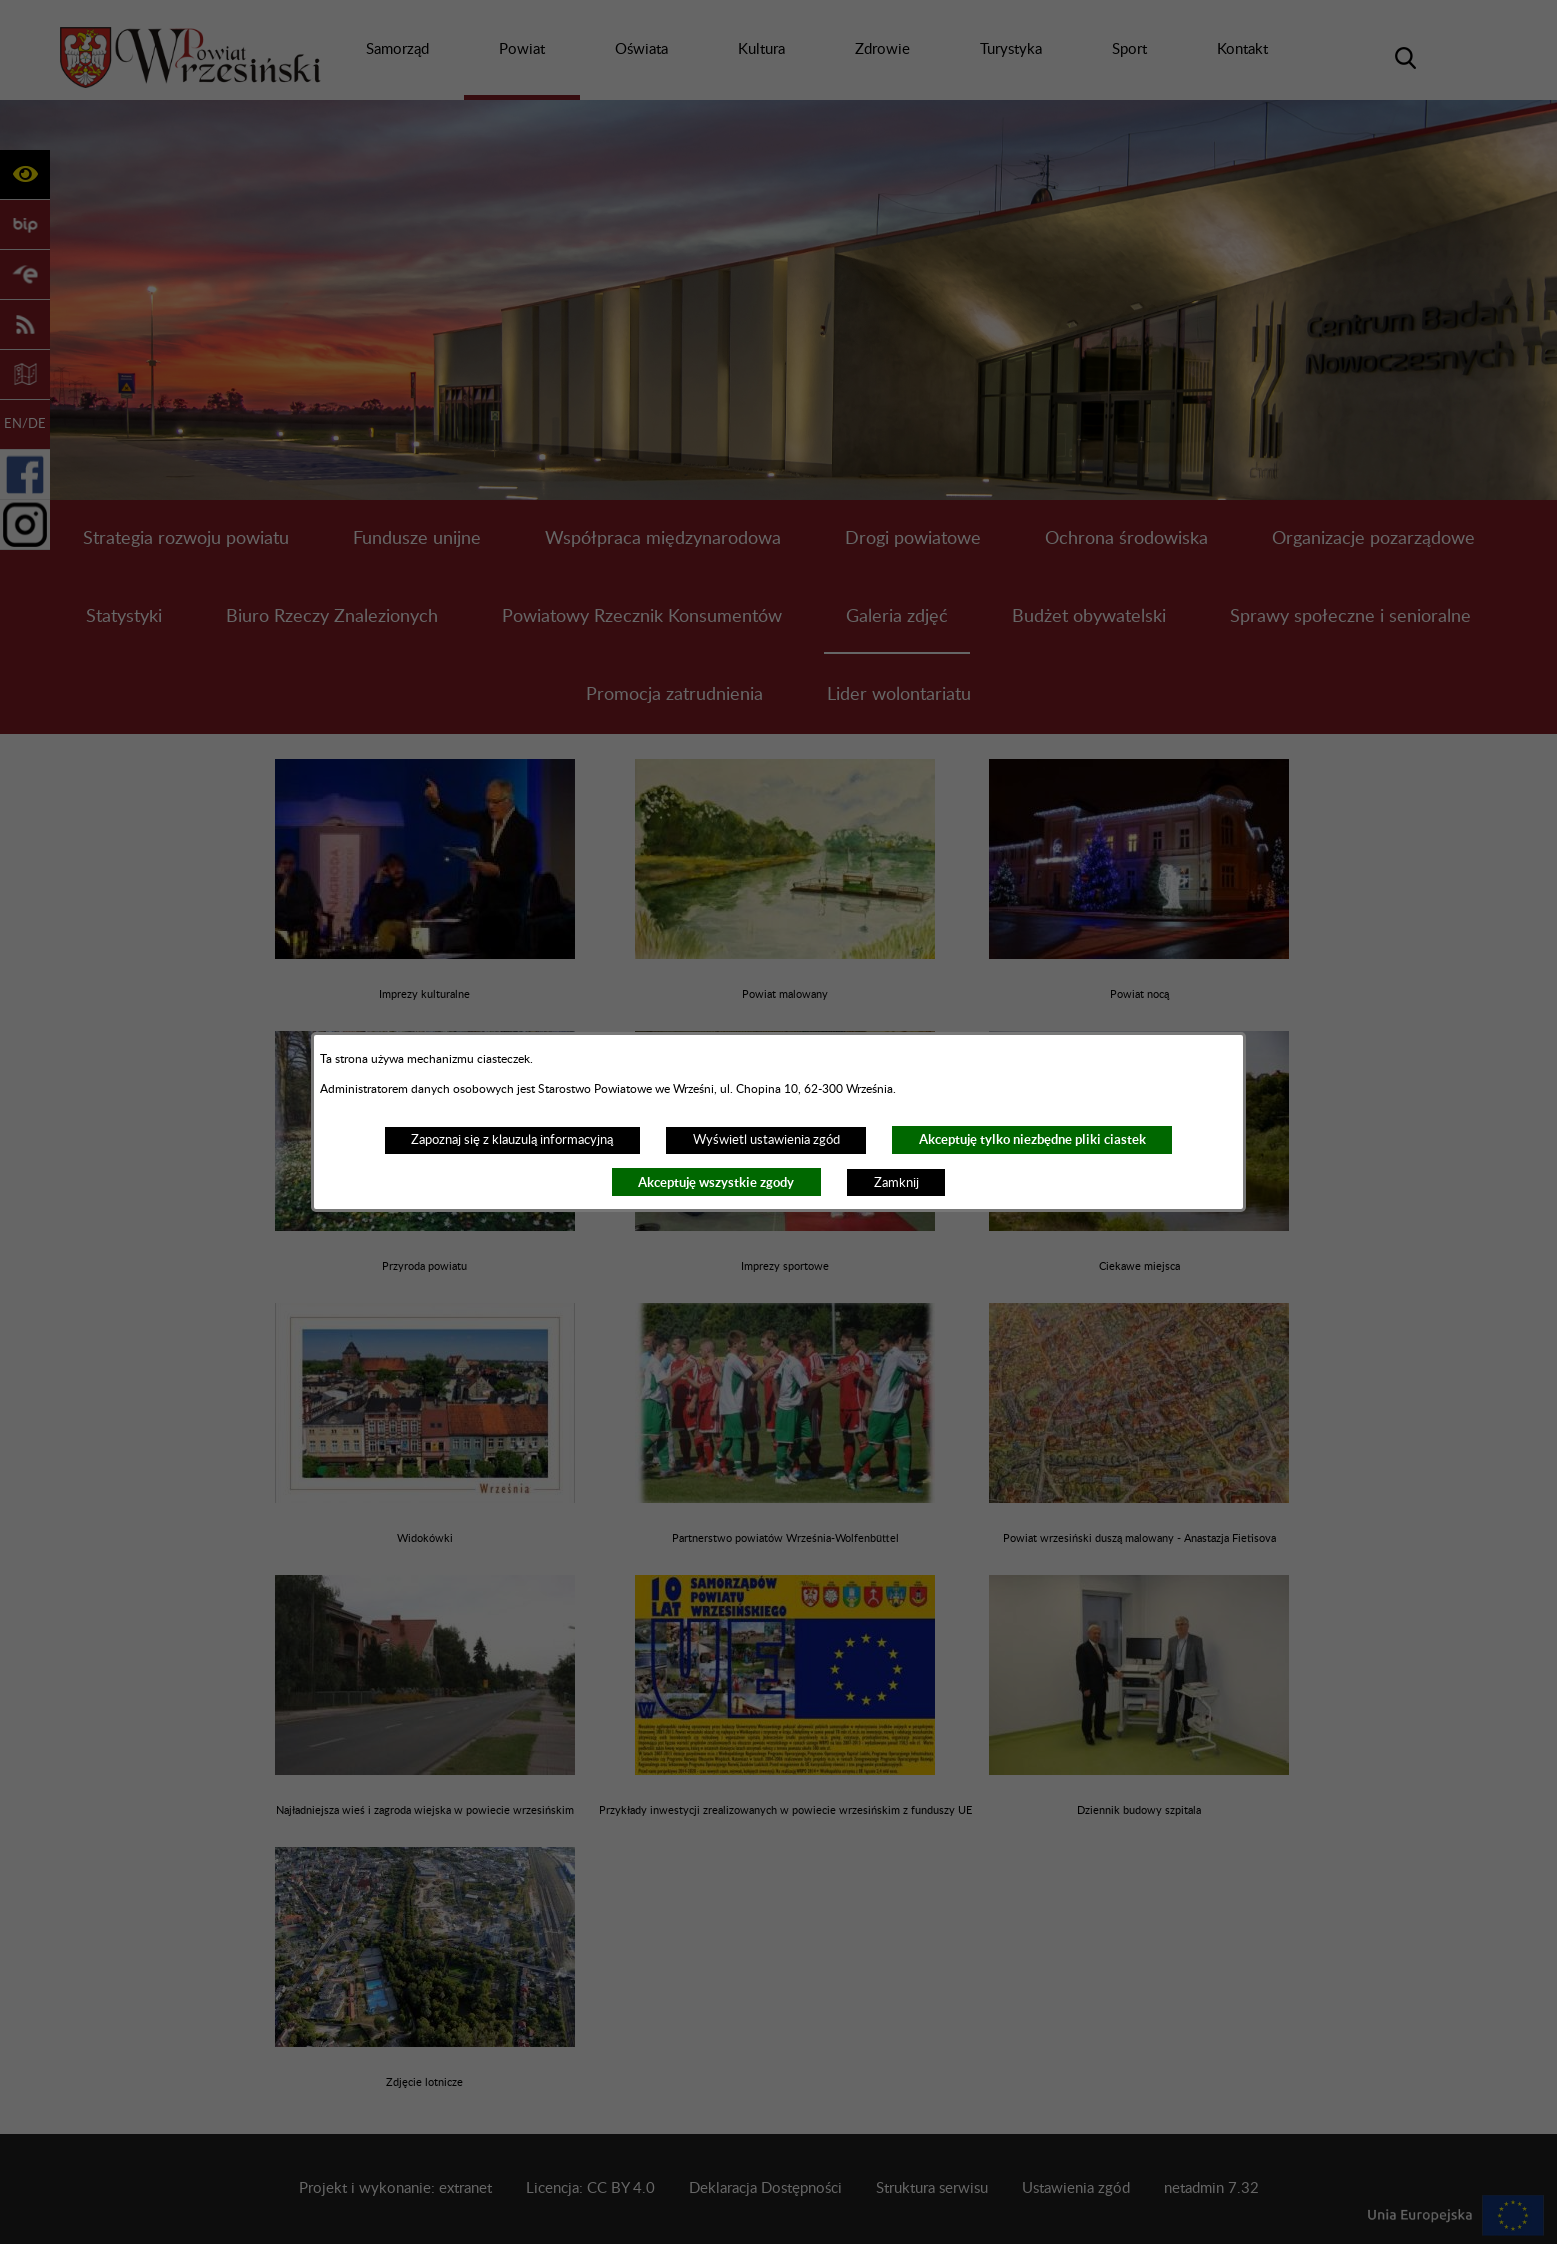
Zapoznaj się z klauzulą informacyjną (512, 1140)
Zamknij (896, 1183)
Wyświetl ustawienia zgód (766, 1140)
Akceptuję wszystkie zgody (716, 1182)
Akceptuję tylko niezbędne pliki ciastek (1032, 1139)
